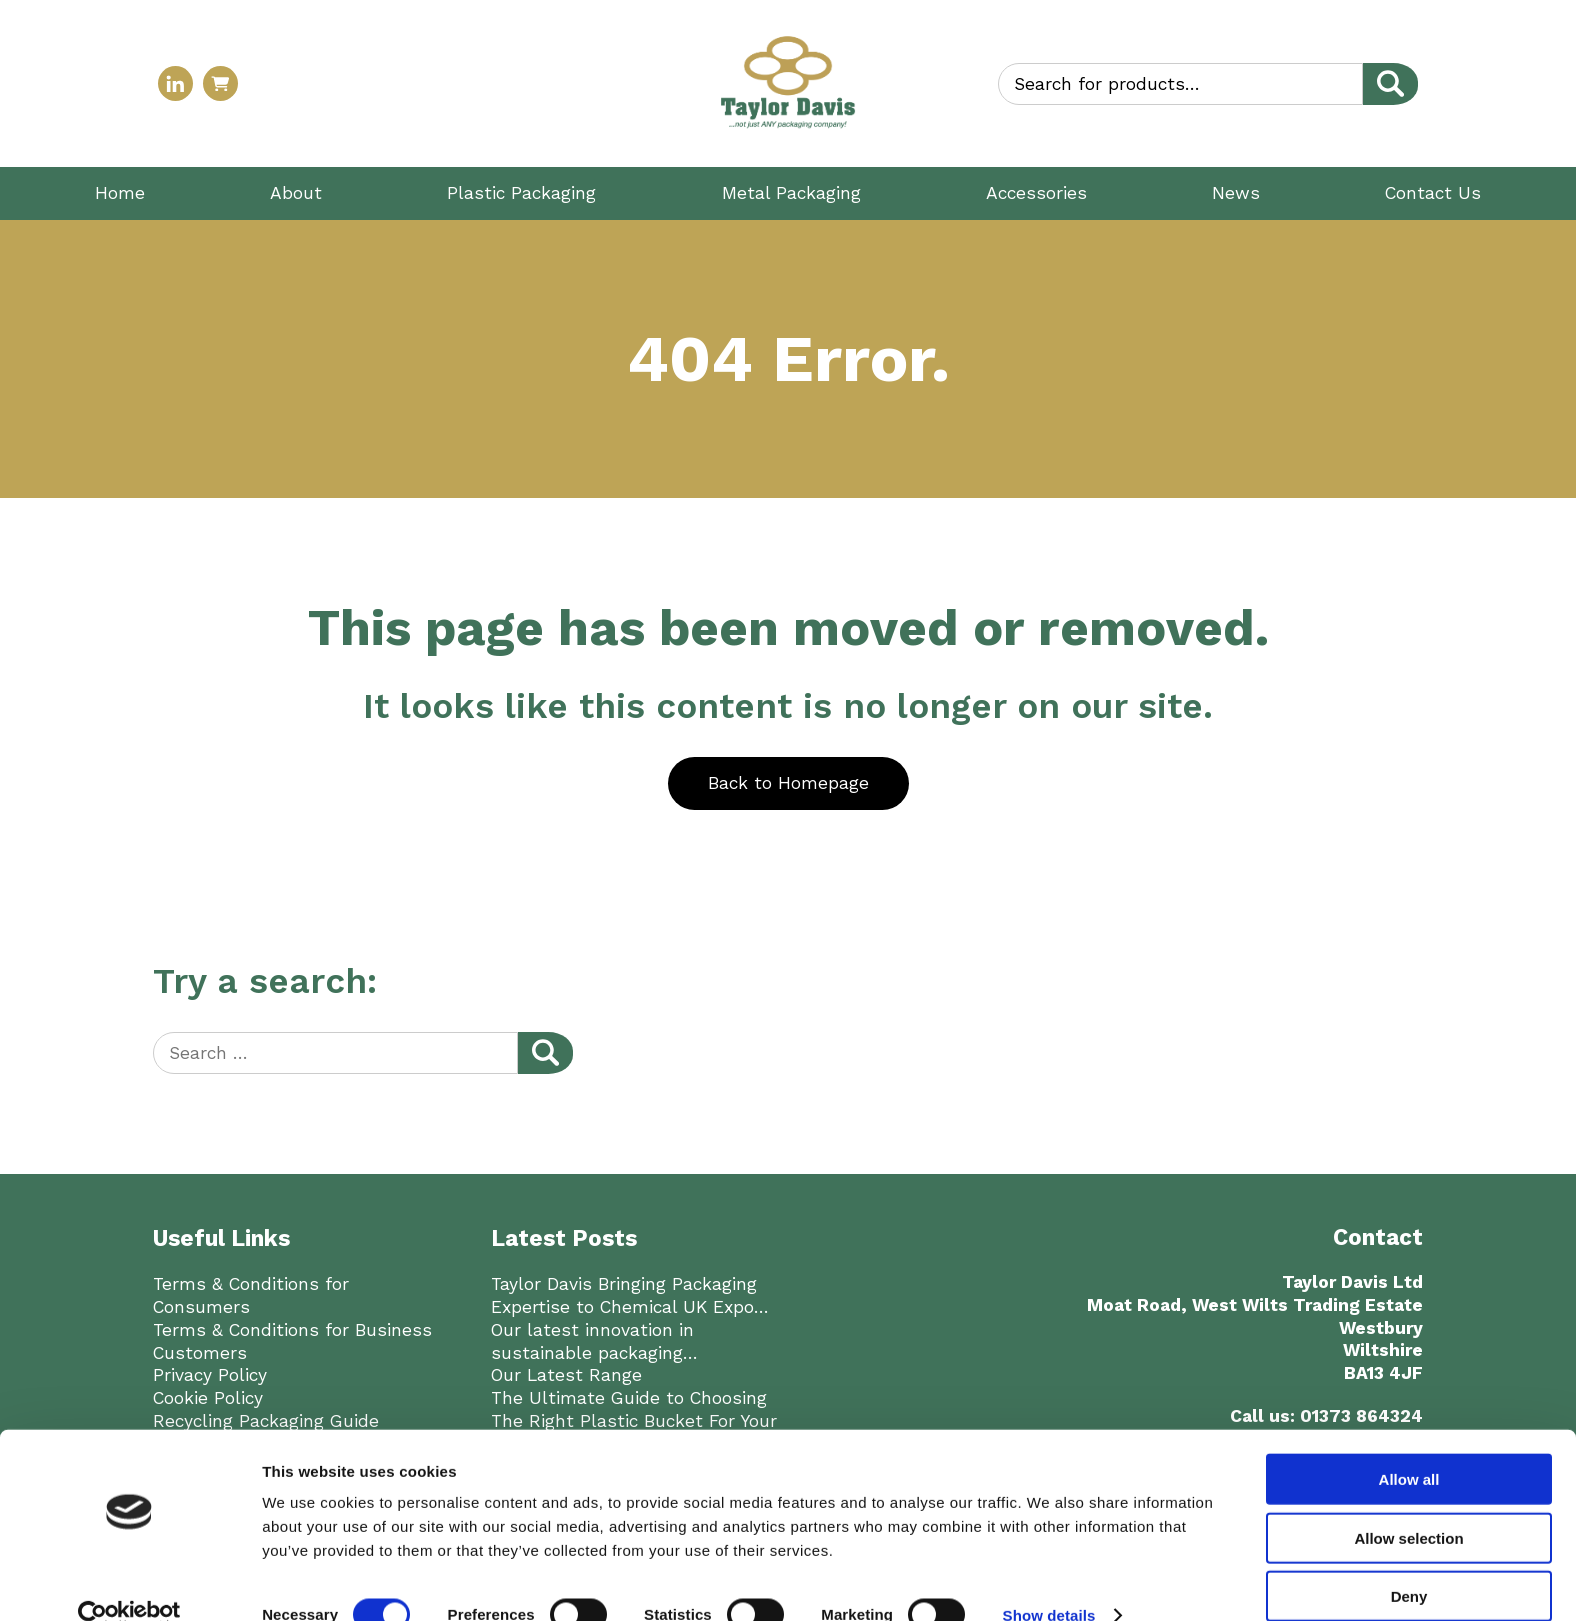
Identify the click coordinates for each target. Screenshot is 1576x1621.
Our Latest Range (566, 1375)
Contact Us (1433, 193)
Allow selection (1408, 1504)
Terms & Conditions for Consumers (251, 1295)
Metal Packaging (791, 193)
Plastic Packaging (521, 193)
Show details (1049, 1581)
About (296, 193)
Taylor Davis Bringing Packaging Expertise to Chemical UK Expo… (630, 1295)
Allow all (1409, 1445)
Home (120, 193)
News (1236, 193)
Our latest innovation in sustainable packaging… (594, 1341)
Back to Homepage (788, 783)
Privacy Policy (210, 1375)
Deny (1409, 1562)
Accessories (1036, 193)
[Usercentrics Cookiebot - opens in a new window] (129, 1582)
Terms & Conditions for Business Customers (292, 1341)
